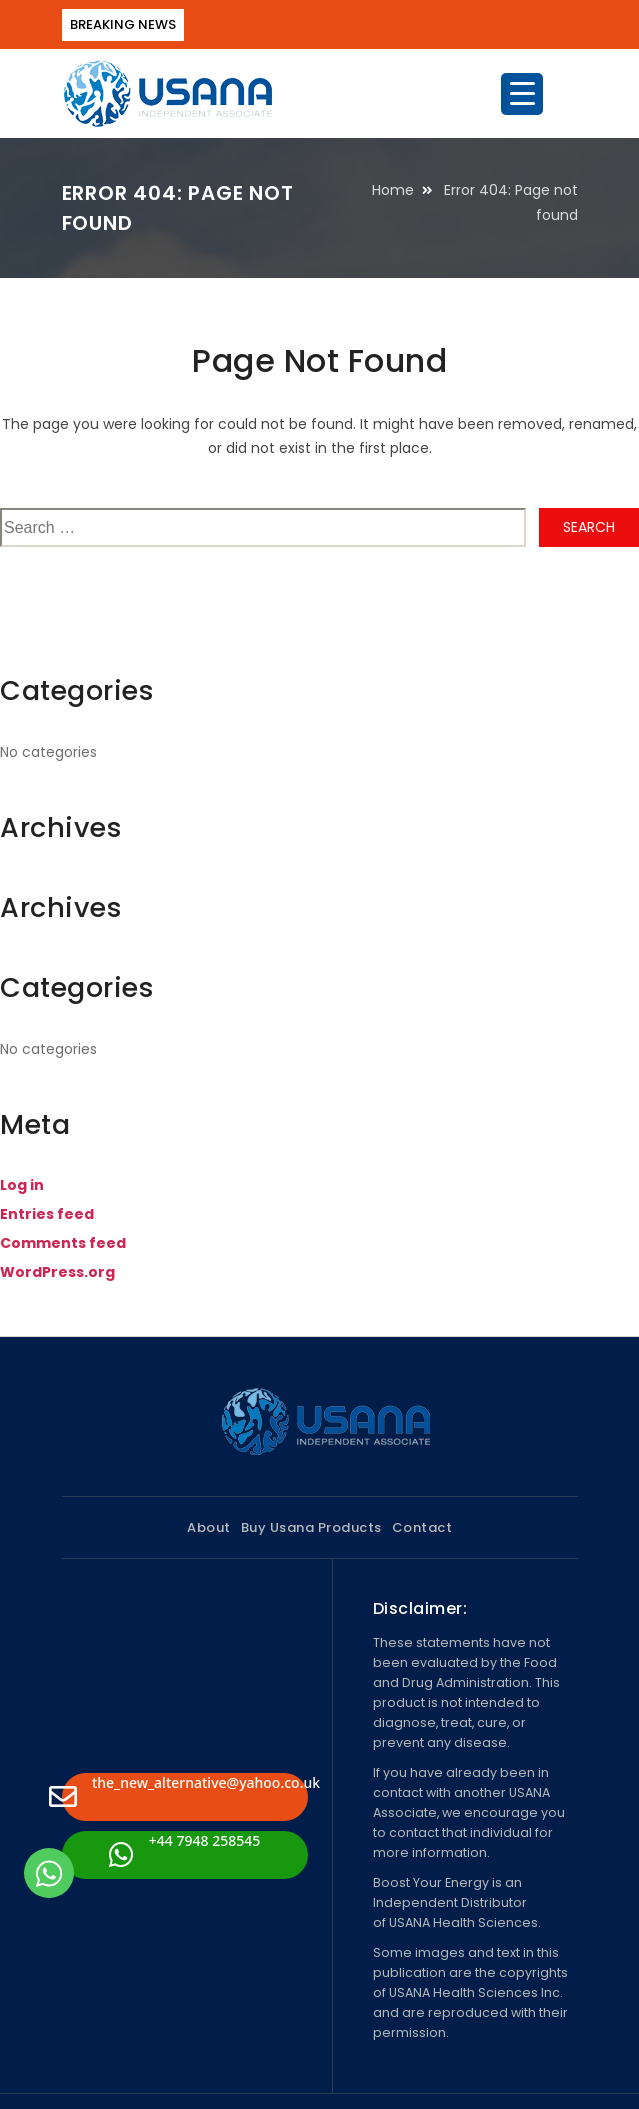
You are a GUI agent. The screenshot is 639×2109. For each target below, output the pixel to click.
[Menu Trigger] (522, 94)
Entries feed (47, 1214)
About (209, 1527)
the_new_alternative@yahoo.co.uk (185, 1792)
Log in (22, 1185)
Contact (422, 1527)
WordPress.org (57, 1272)
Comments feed (63, 1243)
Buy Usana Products (311, 1527)
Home (393, 190)
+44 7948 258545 (184, 1850)
